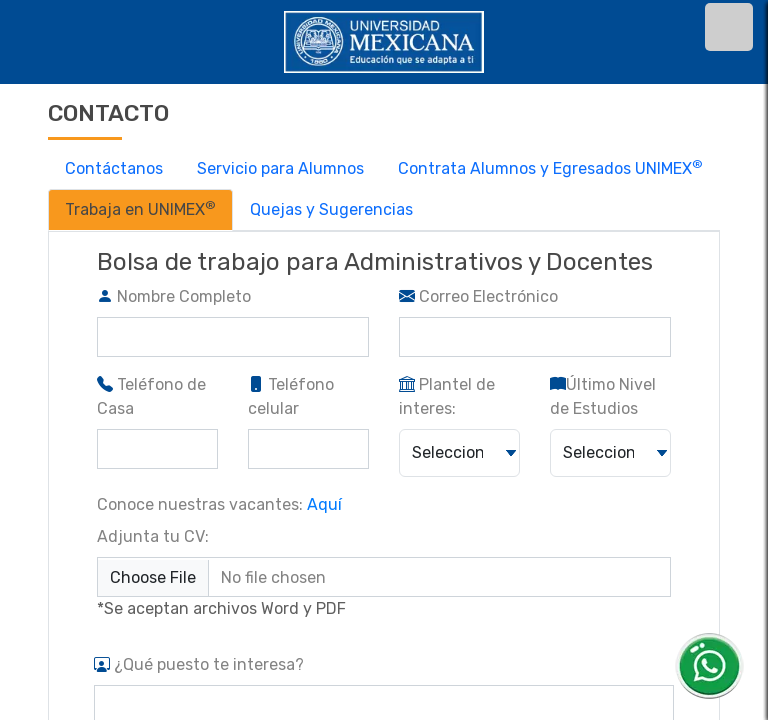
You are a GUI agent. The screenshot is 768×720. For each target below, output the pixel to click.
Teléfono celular (291, 396)
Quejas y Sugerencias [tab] (331, 209)
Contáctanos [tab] (114, 168)
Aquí (324, 504)
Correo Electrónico (478, 296)
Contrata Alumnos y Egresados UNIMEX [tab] (550, 167)
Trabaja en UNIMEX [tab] (140, 208)
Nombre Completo (174, 296)
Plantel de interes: (447, 396)
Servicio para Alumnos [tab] (280, 168)
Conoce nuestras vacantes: (219, 504)
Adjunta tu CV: (153, 536)
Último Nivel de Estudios (603, 396)
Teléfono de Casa (151, 396)
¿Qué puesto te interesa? (199, 664)
